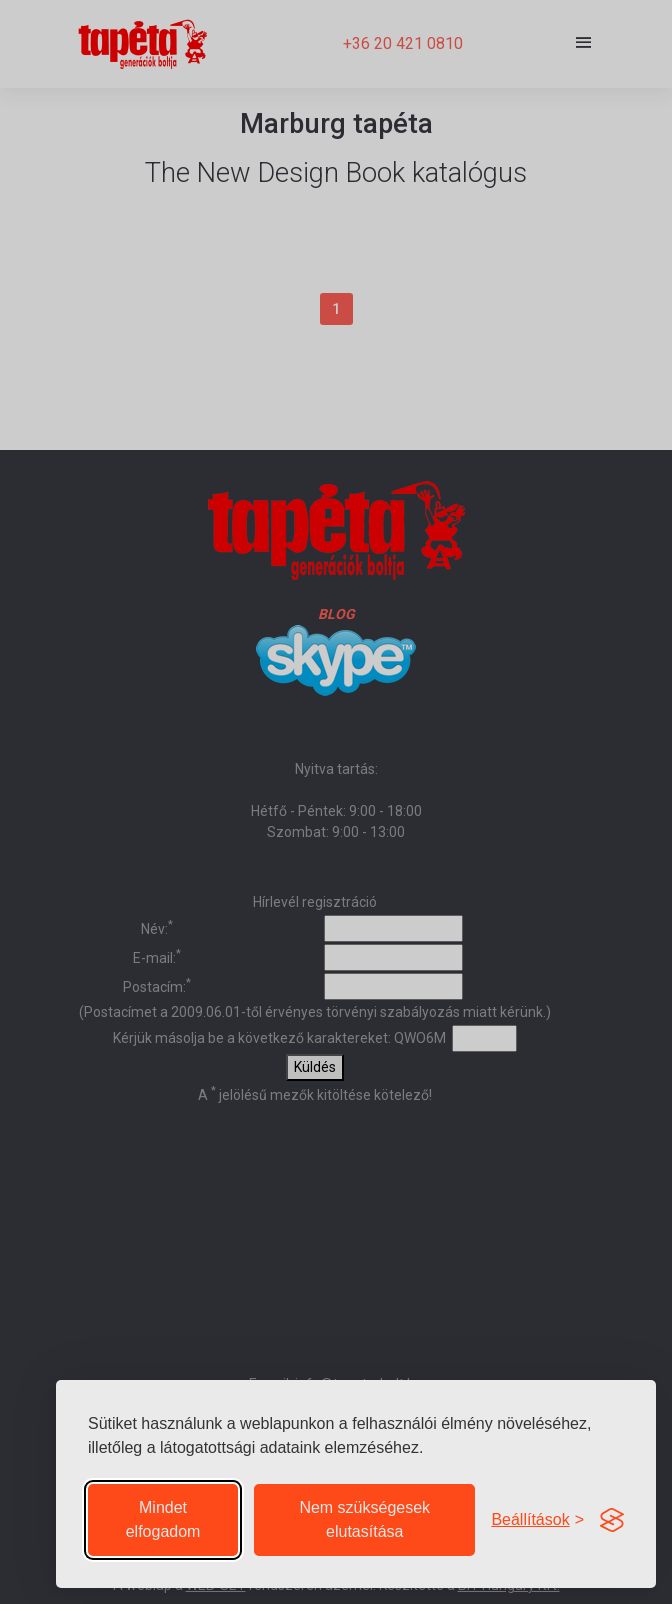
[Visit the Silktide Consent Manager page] (612, 1520)
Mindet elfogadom (163, 1519)
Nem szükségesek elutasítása (364, 1519)
